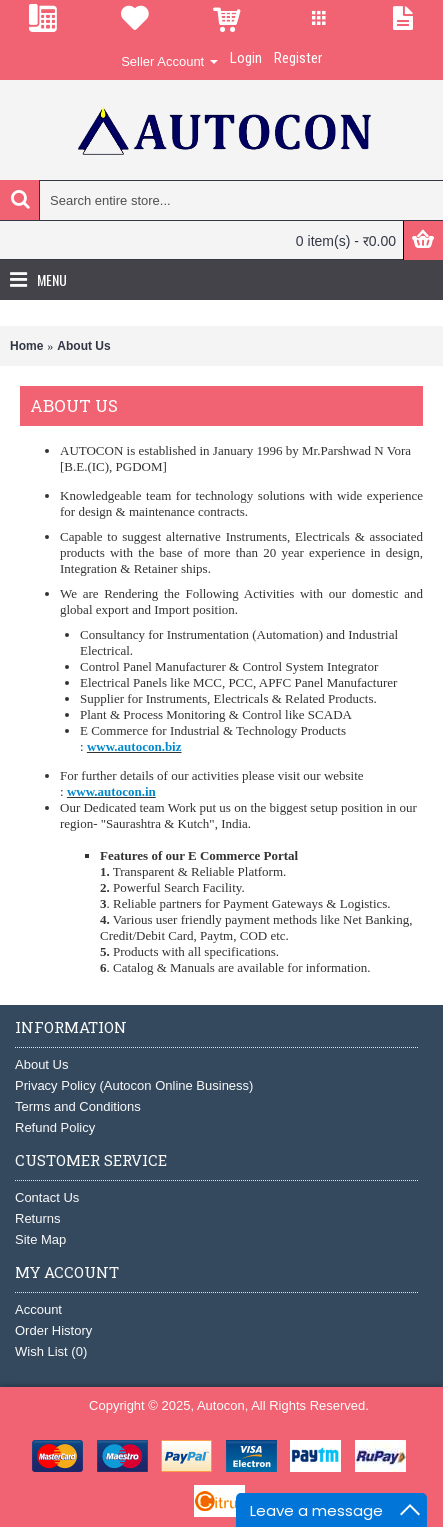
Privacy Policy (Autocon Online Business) (134, 1085)
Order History (53, 1330)
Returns (38, 1218)
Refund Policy (55, 1127)
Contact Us (47, 1197)
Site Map (40, 1239)
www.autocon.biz (134, 746)
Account (38, 1309)
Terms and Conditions (78, 1106)
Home (26, 346)
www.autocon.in (111, 791)
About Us (83, 346)
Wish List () (51, 1351)
